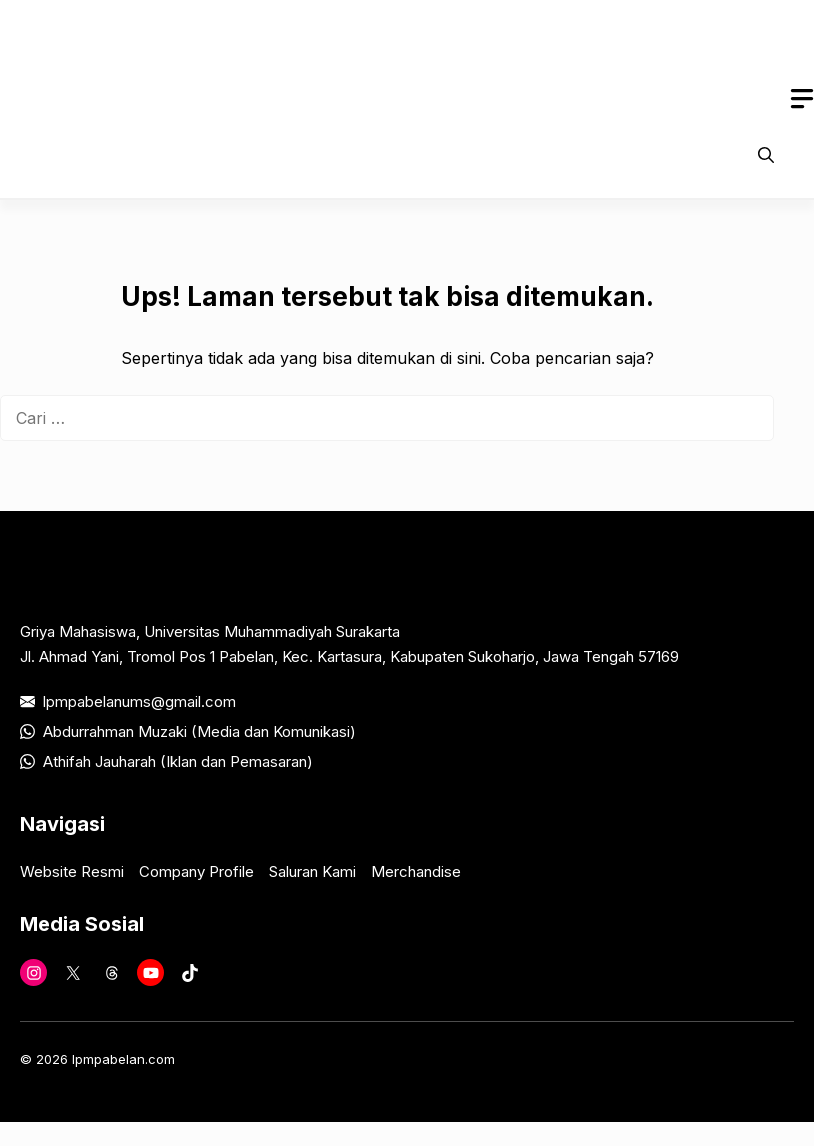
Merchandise (416, 871)
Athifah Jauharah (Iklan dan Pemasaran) (178, 761)
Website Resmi (72, 871)
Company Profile (196, 871)
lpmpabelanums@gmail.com (139, 701)
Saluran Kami (312, 871)
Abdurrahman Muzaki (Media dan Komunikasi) (199, 731)
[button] (766, 155)
